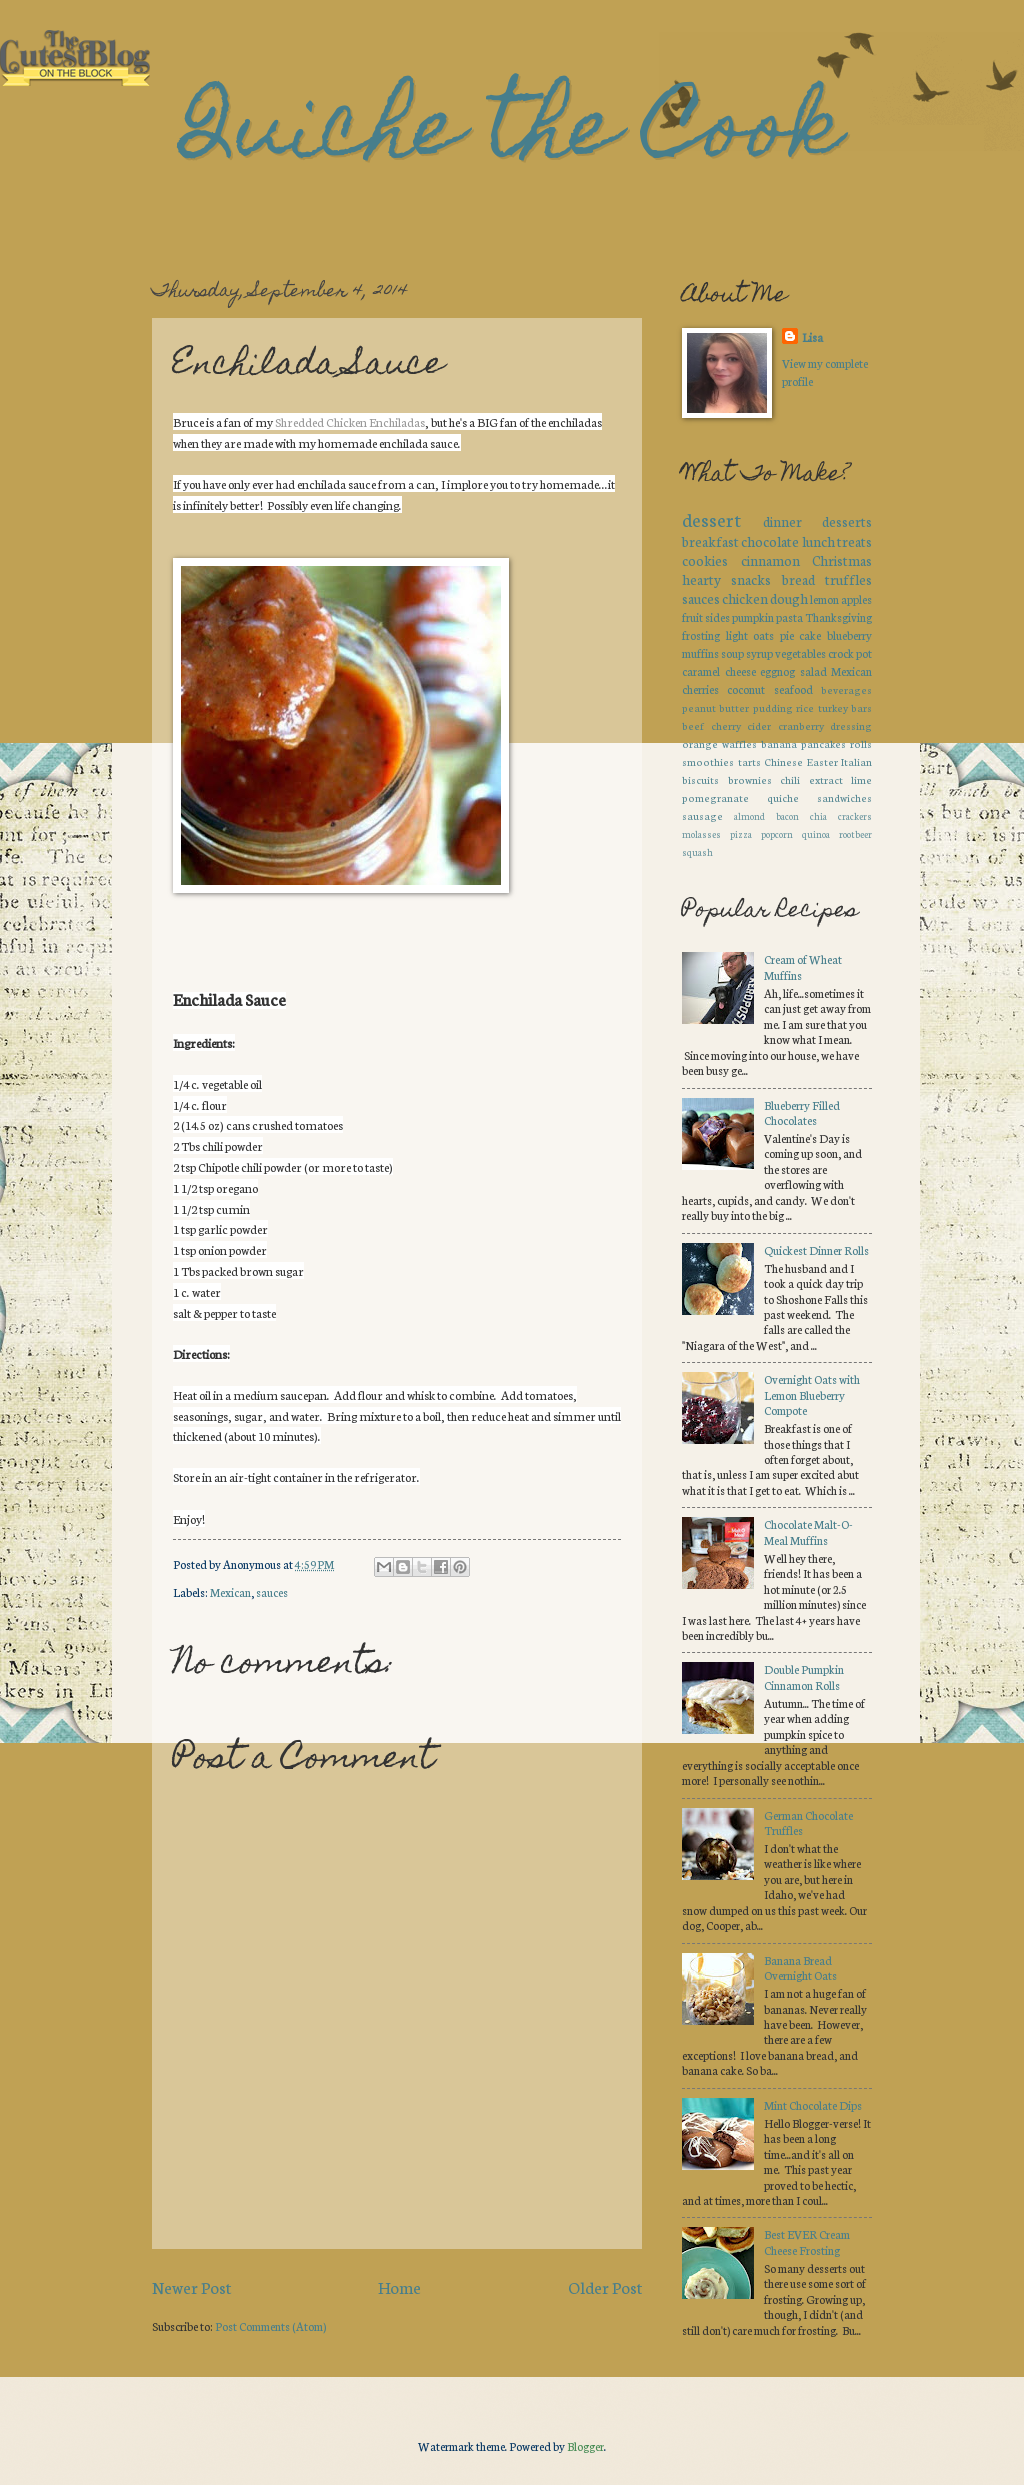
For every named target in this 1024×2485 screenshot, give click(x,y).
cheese (740, 671)
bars (861, 707)
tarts (749, 761)
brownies (750, 779)
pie (787, 635)
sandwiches (844, 797)
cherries (700, 689)
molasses (701, 833)
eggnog (777, 671)
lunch (818, 541)
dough (789, 598)
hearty (701, 579)
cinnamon (770, 560)
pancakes (823, 743)
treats (854, 541)
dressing (851, 725)
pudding (773, 707)
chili (790, 779)
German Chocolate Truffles (808, 1822)
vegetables (800, 653)
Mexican (230, 1592)
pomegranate (715, 797)
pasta (789, 617)
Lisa (812, 337)
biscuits (700, 779)
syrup (759, 653)
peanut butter (715, 707)
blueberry (849, 635)
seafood (793, 689)
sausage (702, 815)
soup (732, 653)
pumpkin (753, 617)
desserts (847, 521)
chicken (745, 598)
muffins (700, 653)
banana (779, 743)
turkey (833, 707)
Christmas (842, 560)
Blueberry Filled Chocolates (802, 1112)
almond (749, 815)
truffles (848, 579)
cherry (726, 725)
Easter (822, 761)
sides (717, 617)
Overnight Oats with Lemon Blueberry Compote (812, 1394)
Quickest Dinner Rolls (816, 1250)
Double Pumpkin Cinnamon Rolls (804, 1676)
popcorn (777, 833)
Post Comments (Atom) (270, 2326)
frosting (701, 635)
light (737, 635)
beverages (846, 689)
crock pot (850, 653)
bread (798, 579)
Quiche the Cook (512, 135)
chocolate (770, 541)
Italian (856, 761)
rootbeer (855, 833)
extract (826, 779)
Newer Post (191, 2286)
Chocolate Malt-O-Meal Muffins (808, 1531)
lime (861, 779)
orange (700, 743)
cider (759, 725)
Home (399, 2286)
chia (818, 815)
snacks (751, 579)
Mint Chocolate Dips (813, 2105)
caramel (701, 671)
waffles (739, 743)
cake (810, 635)
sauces (272, 1592)
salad (813, 671)
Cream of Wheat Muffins (803, 966)
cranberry (801, 725)
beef (693, 725)
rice (805, 707)
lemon (824, 599)
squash (697, 851)
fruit (692, 617)
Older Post (605, 2286)
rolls (861, 743)
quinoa (816, 833)
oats (763, 635)
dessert (711, 519)
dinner (782, 521)
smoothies (708, 761)
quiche (783, 797)
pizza (741, 833)
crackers (855, 815)
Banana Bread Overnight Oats (800, 1967)
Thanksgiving (838, 617)
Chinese (783, 761)
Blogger (585, 2446)
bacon (787, 815)
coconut (746, 689)
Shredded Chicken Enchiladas (350, 421)
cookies (705, 560)
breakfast (710, 541)
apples (856, 599)
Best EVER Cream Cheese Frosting (807, 2241)
